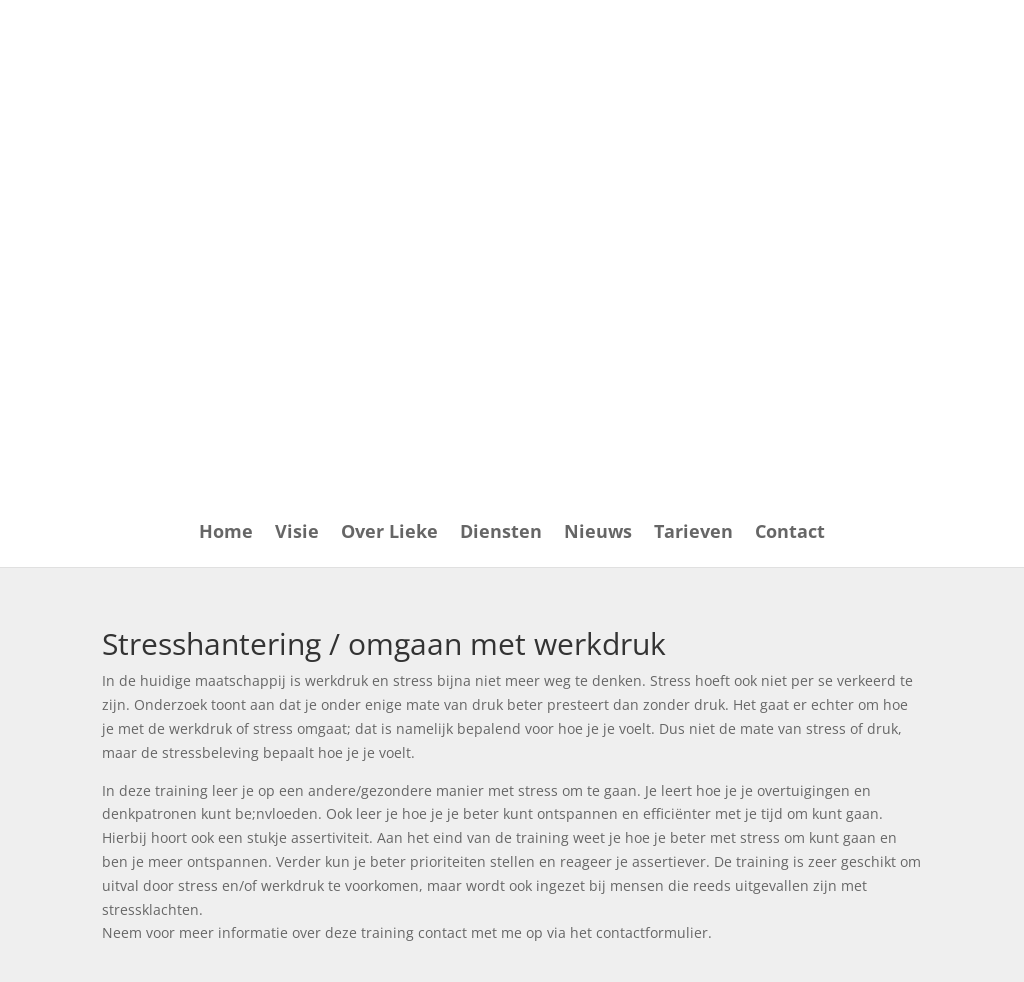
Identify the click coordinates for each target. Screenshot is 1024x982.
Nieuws (598, 533)
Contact (790, 533)
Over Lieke (389, 533)
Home (226, 533)
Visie (297, 533)
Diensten (501, 533)
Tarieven (693, 533)
